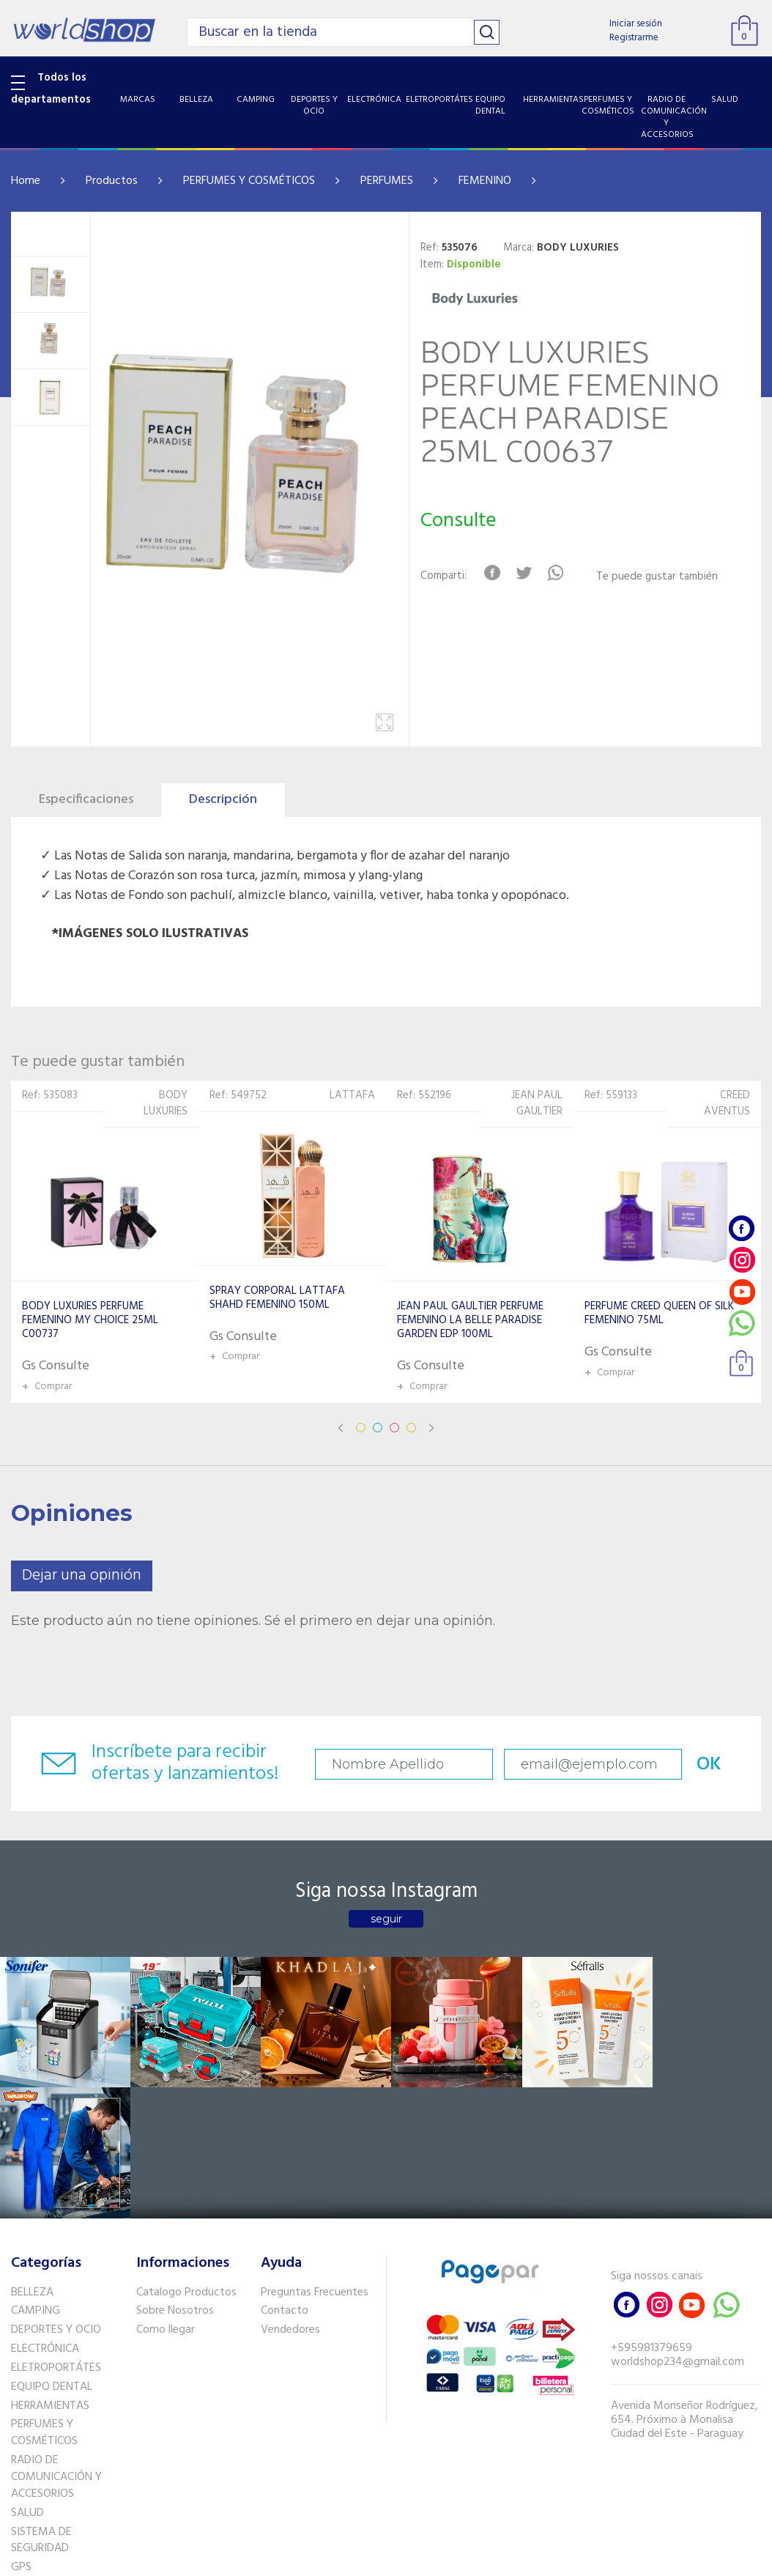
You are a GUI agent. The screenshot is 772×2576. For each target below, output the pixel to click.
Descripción (223, 799)
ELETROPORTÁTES (56, 2236)
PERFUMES (386, 180)
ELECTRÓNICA (45, 2217)
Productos (112, 180)
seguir (386, 1918)
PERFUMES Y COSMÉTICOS (249, 180)
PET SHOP (36, 2454)
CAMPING (35, 2179)
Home (25, 180)
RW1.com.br (436, 2559)
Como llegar (165, 2198)
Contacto (284, 2179)
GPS (21, 2436)
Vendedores (290, 2198)
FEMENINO (485, 180)
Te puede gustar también (658, 577)
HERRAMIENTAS (50, 2274)
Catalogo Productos (186, 2160)
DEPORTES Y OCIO (56, 2198)
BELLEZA (32, 2160)
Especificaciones (86, 799)
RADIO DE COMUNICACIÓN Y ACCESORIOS (56, 2346)
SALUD (27, 2381)
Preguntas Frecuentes (314, 2160)
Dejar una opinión (81, 1575)
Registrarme (633, 37)
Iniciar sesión (635, 24)
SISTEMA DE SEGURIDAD (41, 2409)
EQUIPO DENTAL (51, 2255)
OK (704, 1765)
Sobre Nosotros (175, 2179)
